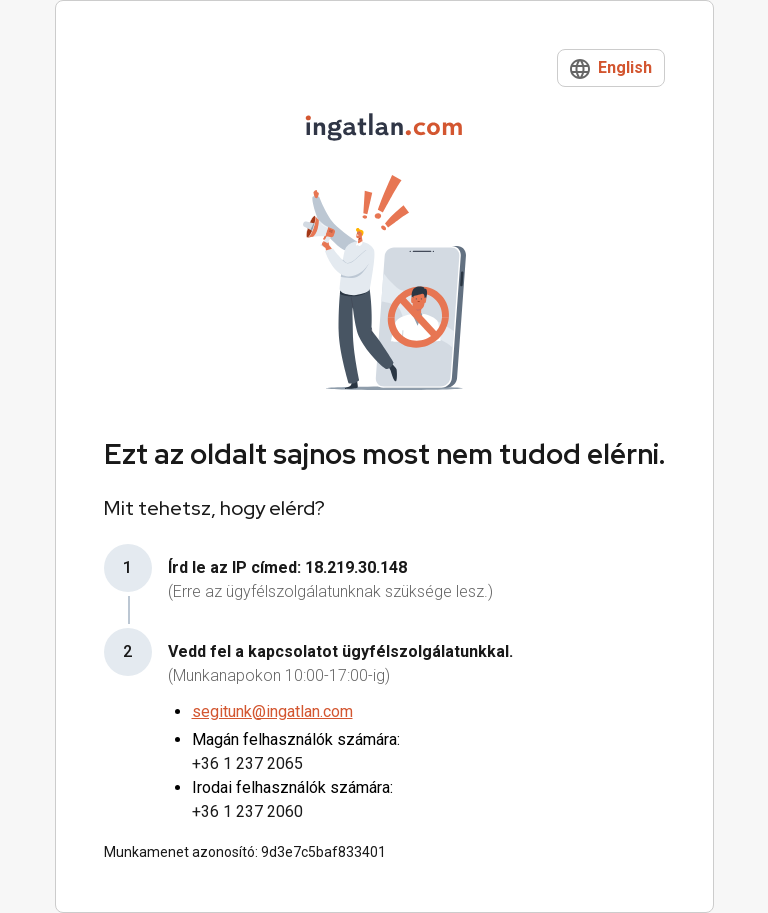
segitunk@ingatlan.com (272, 711)
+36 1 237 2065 (247, 763)
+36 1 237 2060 (247, 811)
